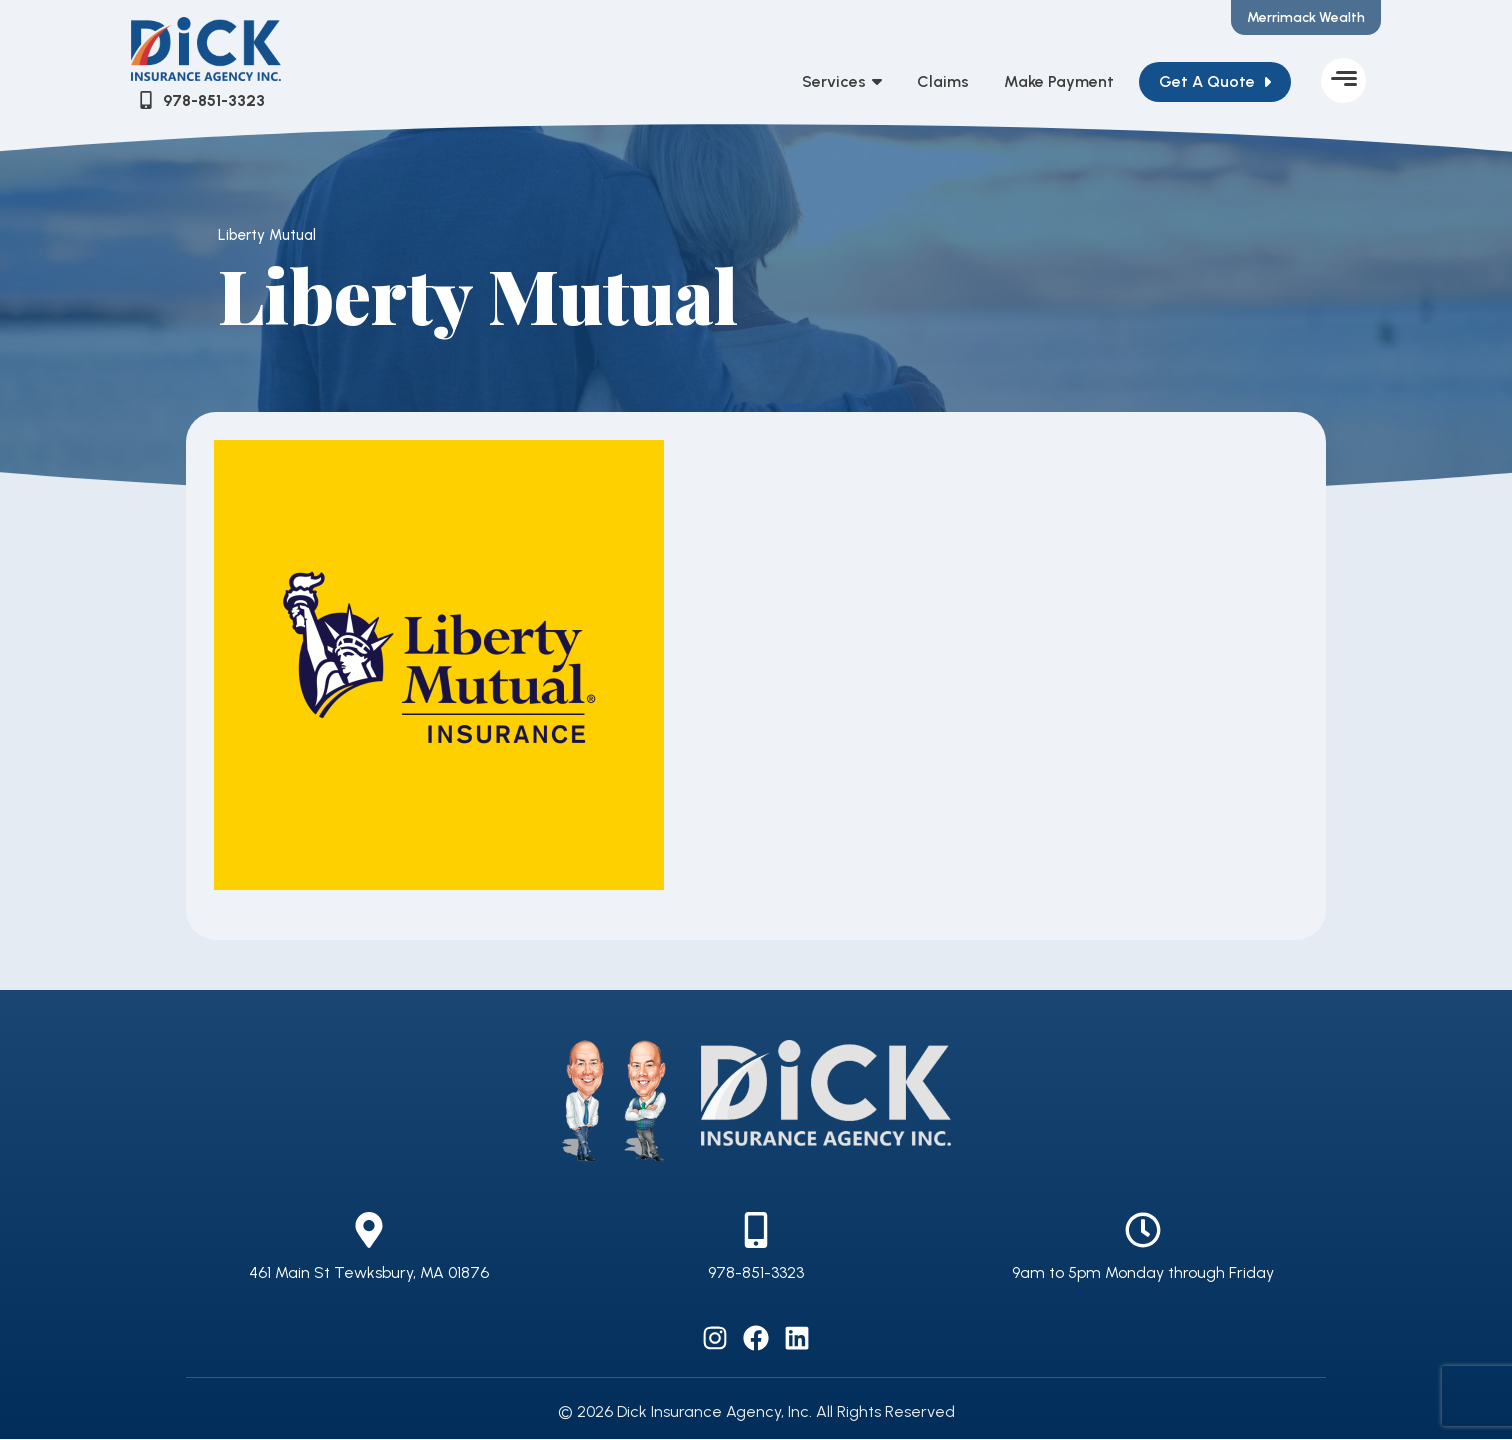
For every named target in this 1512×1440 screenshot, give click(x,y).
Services (842, 83)
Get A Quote (1207, 82)
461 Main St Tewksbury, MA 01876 (369, 1273)
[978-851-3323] (756, 1231)
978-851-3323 (756, 1273)
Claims (943, 82)
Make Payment (1059, 82)
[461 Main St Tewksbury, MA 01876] (369, 1231)
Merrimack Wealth (1306, 17)
